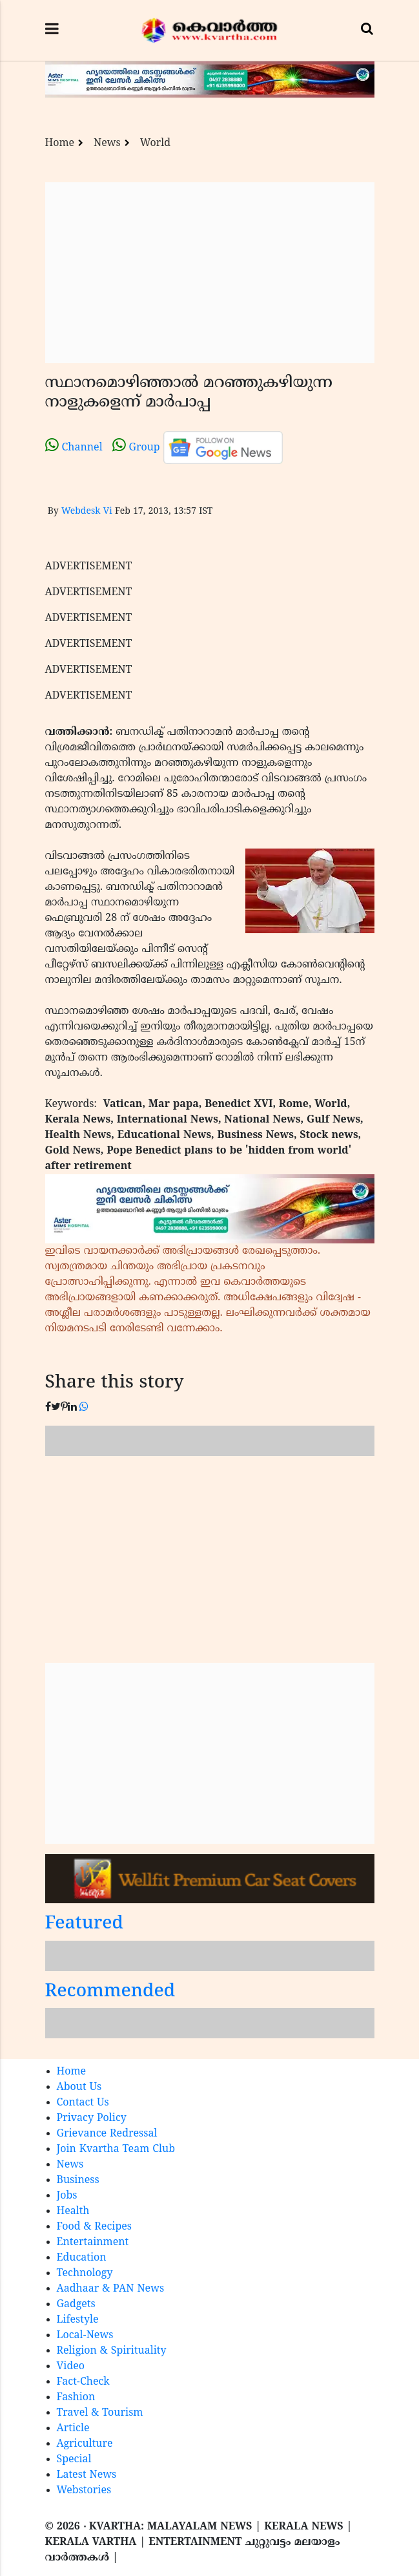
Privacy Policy (92, 2118)
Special (74, 2459)
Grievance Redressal (107, 2133)
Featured (84, 1924)
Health (73, 2211)
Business (78, 2180)
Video (71, 2366)
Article (73, 2428)
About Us (79, 2087)
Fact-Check (83, 2382)
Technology (85, 2273)
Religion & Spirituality (112, 2351)
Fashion (76, 2397)
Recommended (110, 1992)
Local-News (85, 2335)
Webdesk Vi (86, 511)
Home (60, 143)
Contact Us (83, 2102)
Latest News (87, 2475)
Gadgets (76, 2304)
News (107, 143)
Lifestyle (78, 2320)
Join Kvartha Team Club (116, 2149)
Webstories (84, 2490)
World (155, 143)
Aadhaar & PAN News (111, 2289)
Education (82, 2258)
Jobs (67, 2196)
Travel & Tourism (100, 2413)
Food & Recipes (94, 2227)
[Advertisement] (209, 272)
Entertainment (93, 2242)
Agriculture (85, 2444)
